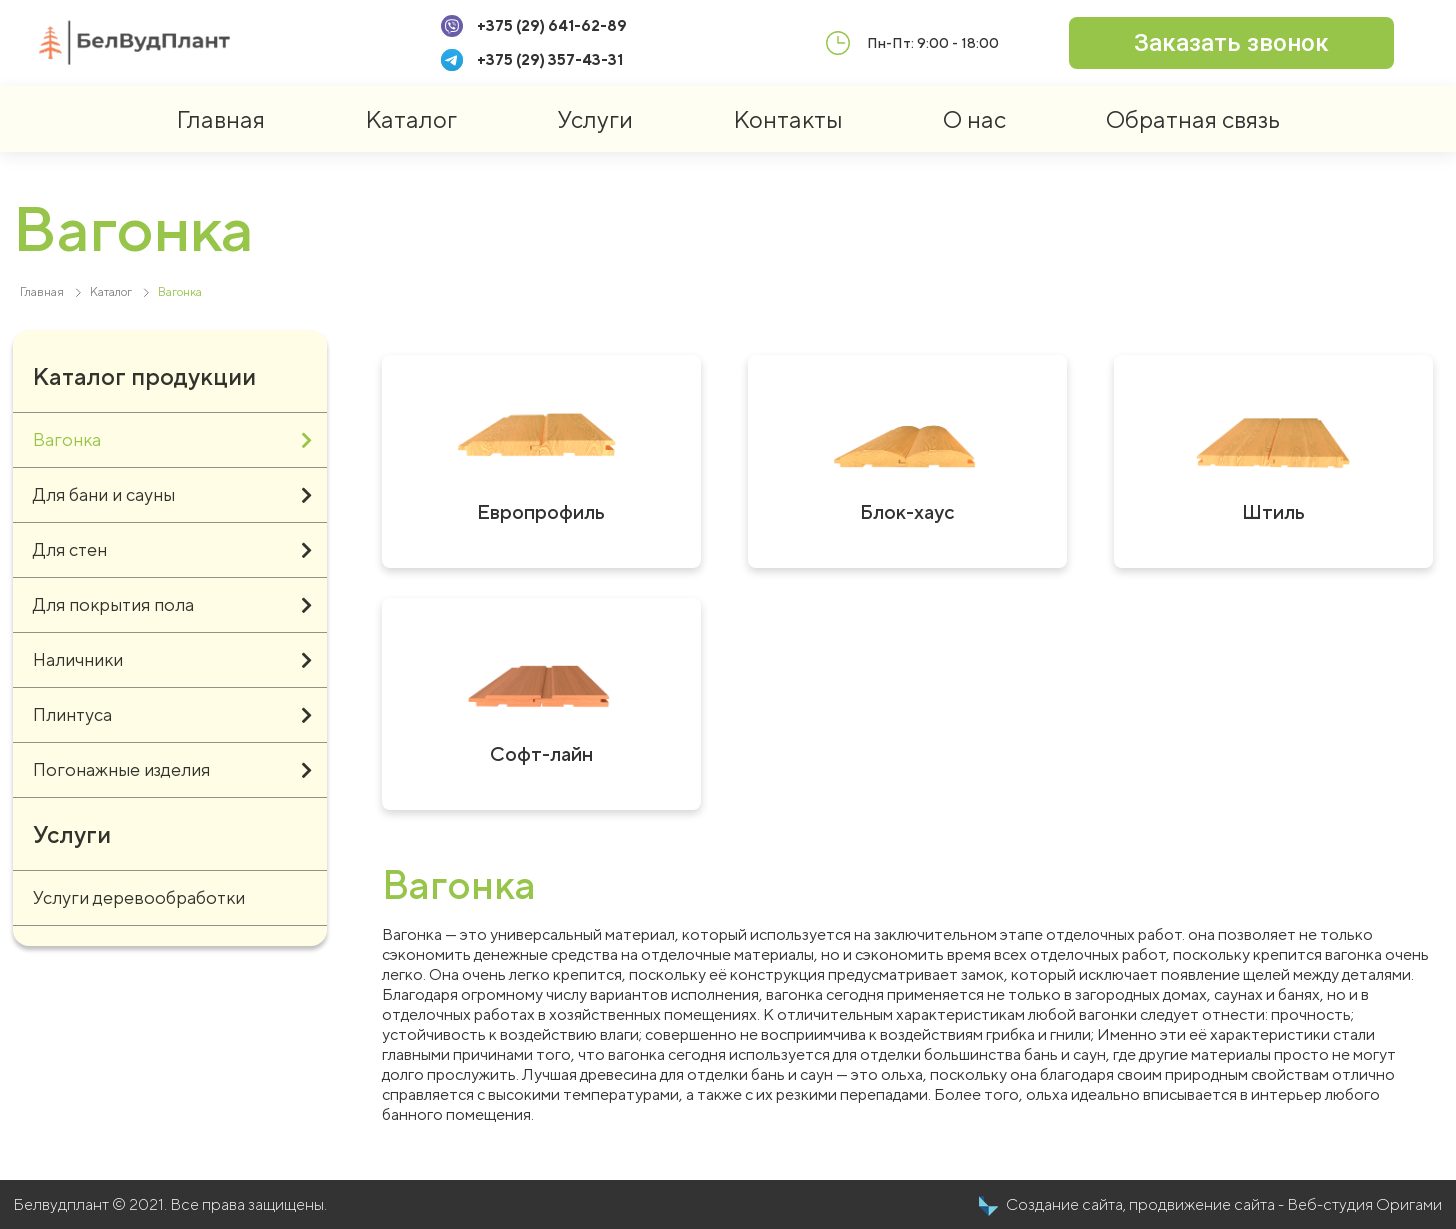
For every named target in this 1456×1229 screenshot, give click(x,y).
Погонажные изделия (172, 770)
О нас (974, 119)
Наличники (172, 660)
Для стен (172, 550)
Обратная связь (1193, 119)
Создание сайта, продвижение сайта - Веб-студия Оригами (1224, 1204)
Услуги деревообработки (139, 897)
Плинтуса (172, 715)
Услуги (595, 119)
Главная (220, 119)
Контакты (788, 119)
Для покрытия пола (172, 605)
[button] (1231, 43)
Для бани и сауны (172, 495)
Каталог (411, 119)
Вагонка (172, 440)
